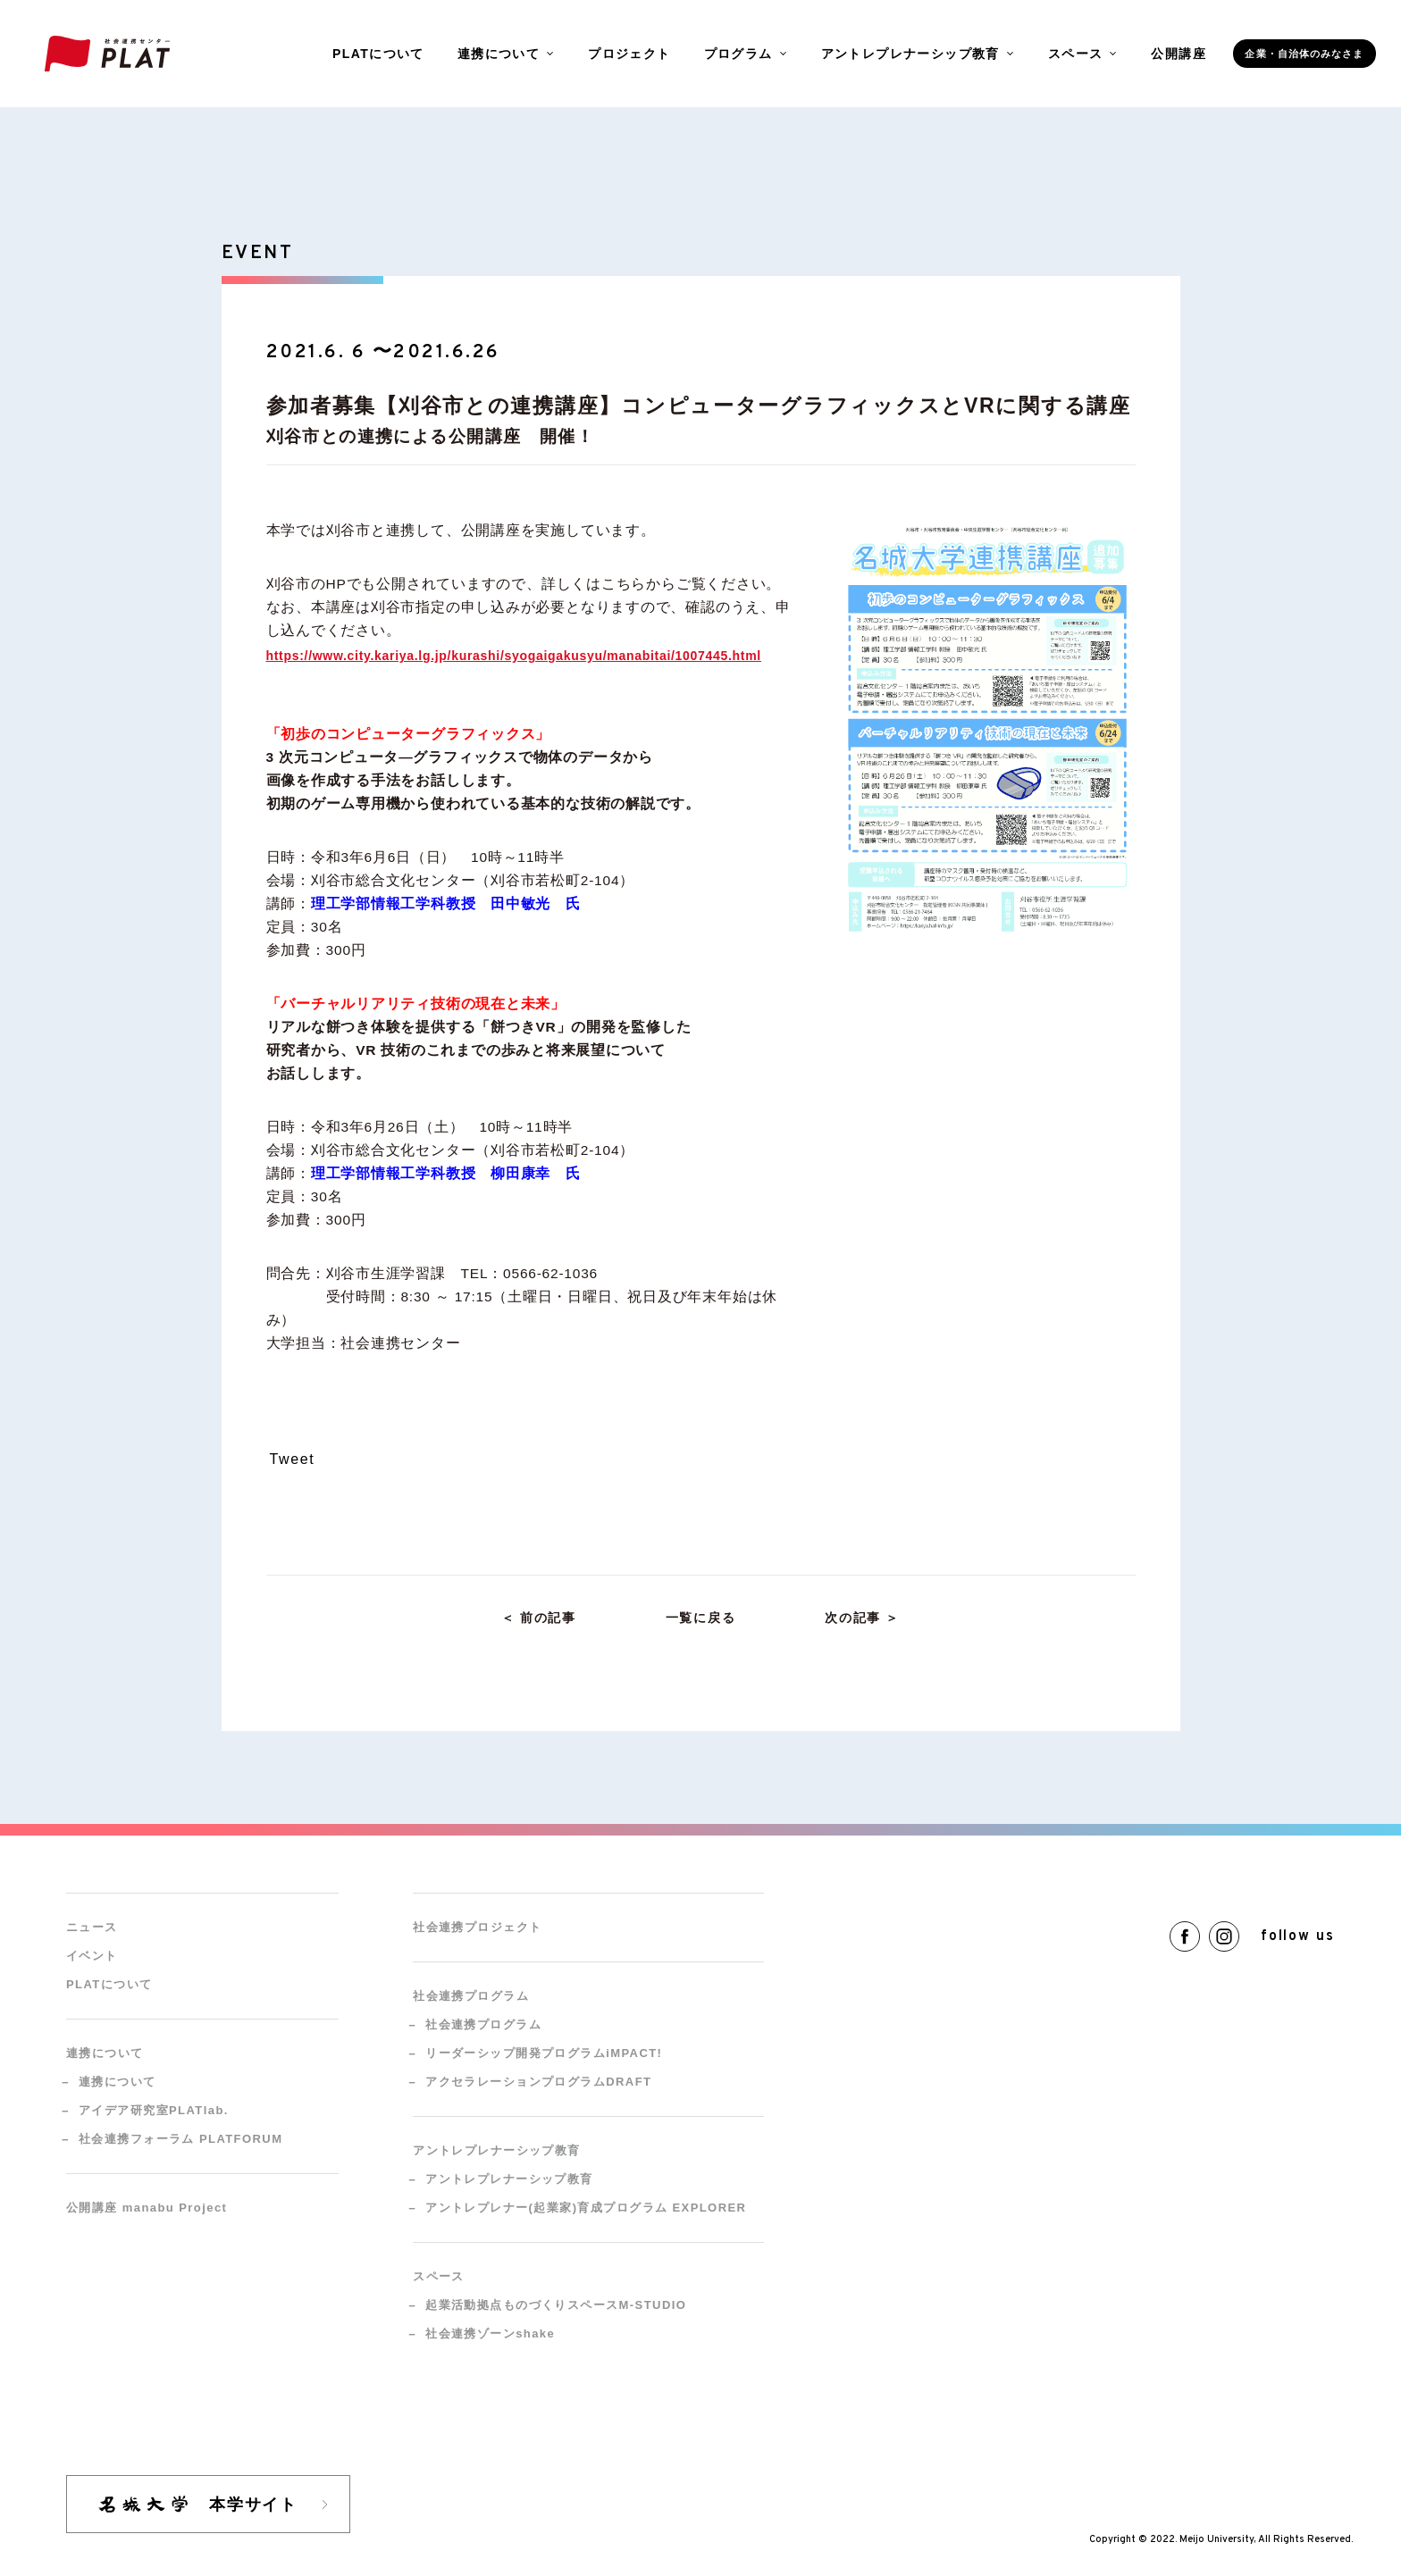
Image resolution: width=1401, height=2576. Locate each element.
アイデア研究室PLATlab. (154, 2110)
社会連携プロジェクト (477, 1927)
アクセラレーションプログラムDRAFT (538, 2081)
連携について (117, 2081)
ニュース (92, 1927)
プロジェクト (629, 53)
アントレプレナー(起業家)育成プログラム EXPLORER (585, 2207)
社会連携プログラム (483, 2024)
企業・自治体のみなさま (1304, 53)
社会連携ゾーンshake (490, 2333)
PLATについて (378, 53)
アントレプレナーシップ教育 (509, 2179)
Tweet (292, 1459)
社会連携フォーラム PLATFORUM (180, 2138)
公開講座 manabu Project (146, 2207)
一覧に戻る (700, 1617)
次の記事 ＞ (862, 1617)
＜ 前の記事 (538, 1617)
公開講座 (1178, 53)
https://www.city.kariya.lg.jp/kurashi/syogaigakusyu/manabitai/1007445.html (513, 655)
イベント (92, 1955)
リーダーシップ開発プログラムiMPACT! (543, 2053)
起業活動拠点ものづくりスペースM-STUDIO (555, 2305)
